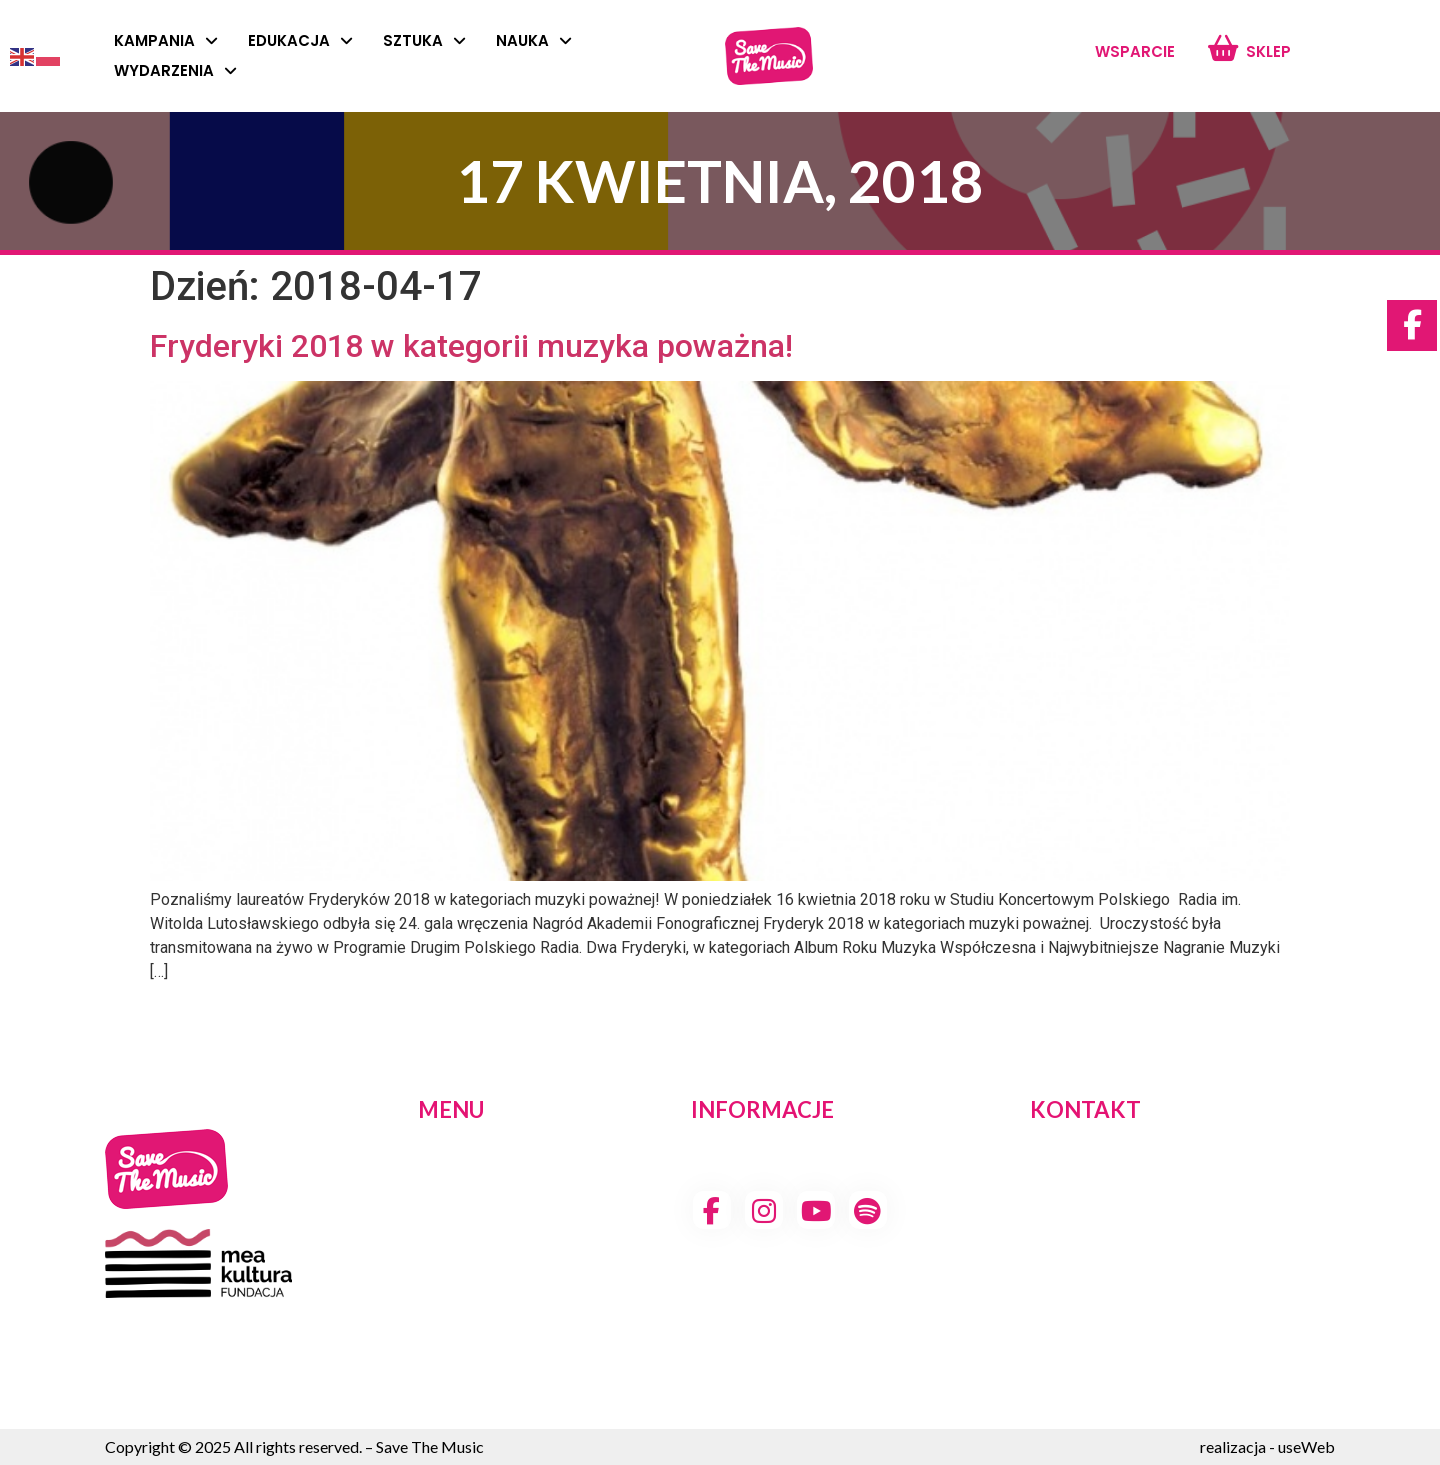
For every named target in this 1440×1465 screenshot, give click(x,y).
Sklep (1268, 51)
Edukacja (300, 41)
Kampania (166, 41)
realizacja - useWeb (1267, 1446)
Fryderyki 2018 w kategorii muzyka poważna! (471, 346)
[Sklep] (1222, 48)
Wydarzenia (175, 71)
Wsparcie (1135, 51)
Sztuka (424, 41)
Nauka (534, 41)
